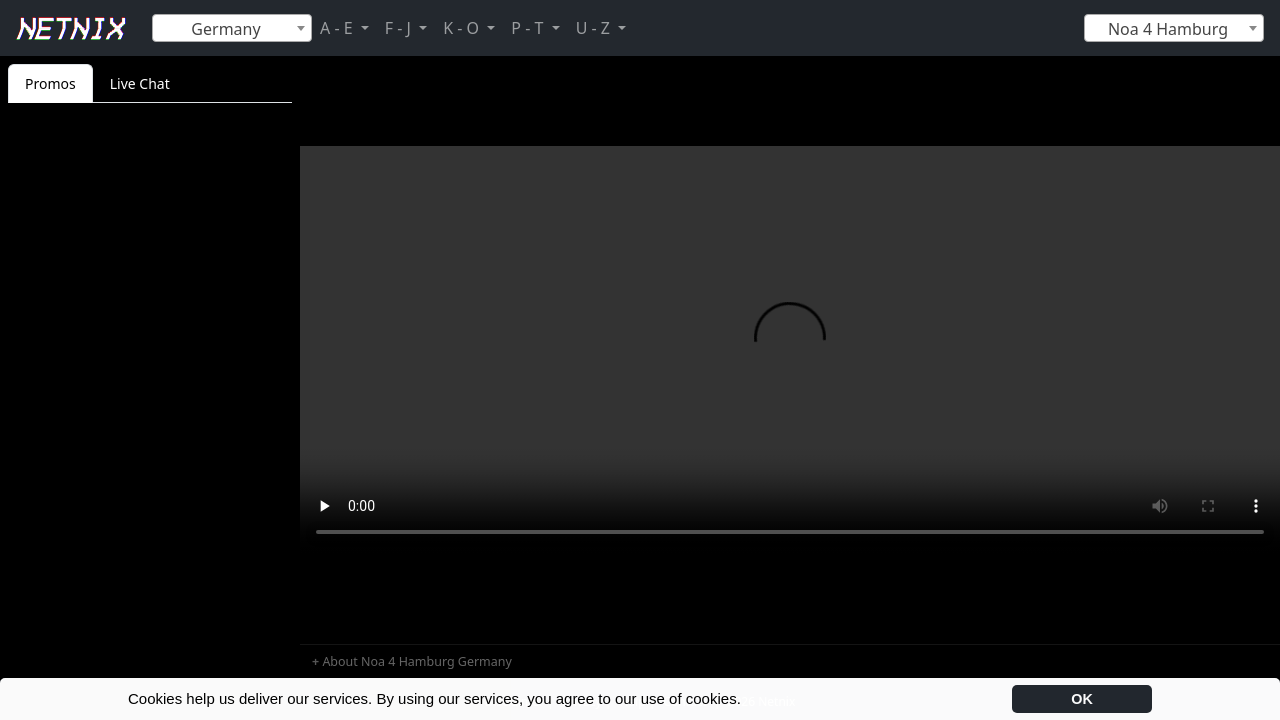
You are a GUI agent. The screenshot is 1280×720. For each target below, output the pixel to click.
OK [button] (1082, 699)
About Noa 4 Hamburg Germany (416, 661)
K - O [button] (463, 28)
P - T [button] (529, 28)
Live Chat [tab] (140, 83)
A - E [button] (338, 28)
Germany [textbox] (225, 29)
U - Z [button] (595, 28)
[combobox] (232, 28)
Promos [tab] (50, 83)
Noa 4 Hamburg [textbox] (1168, 29)
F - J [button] (400, 28)
